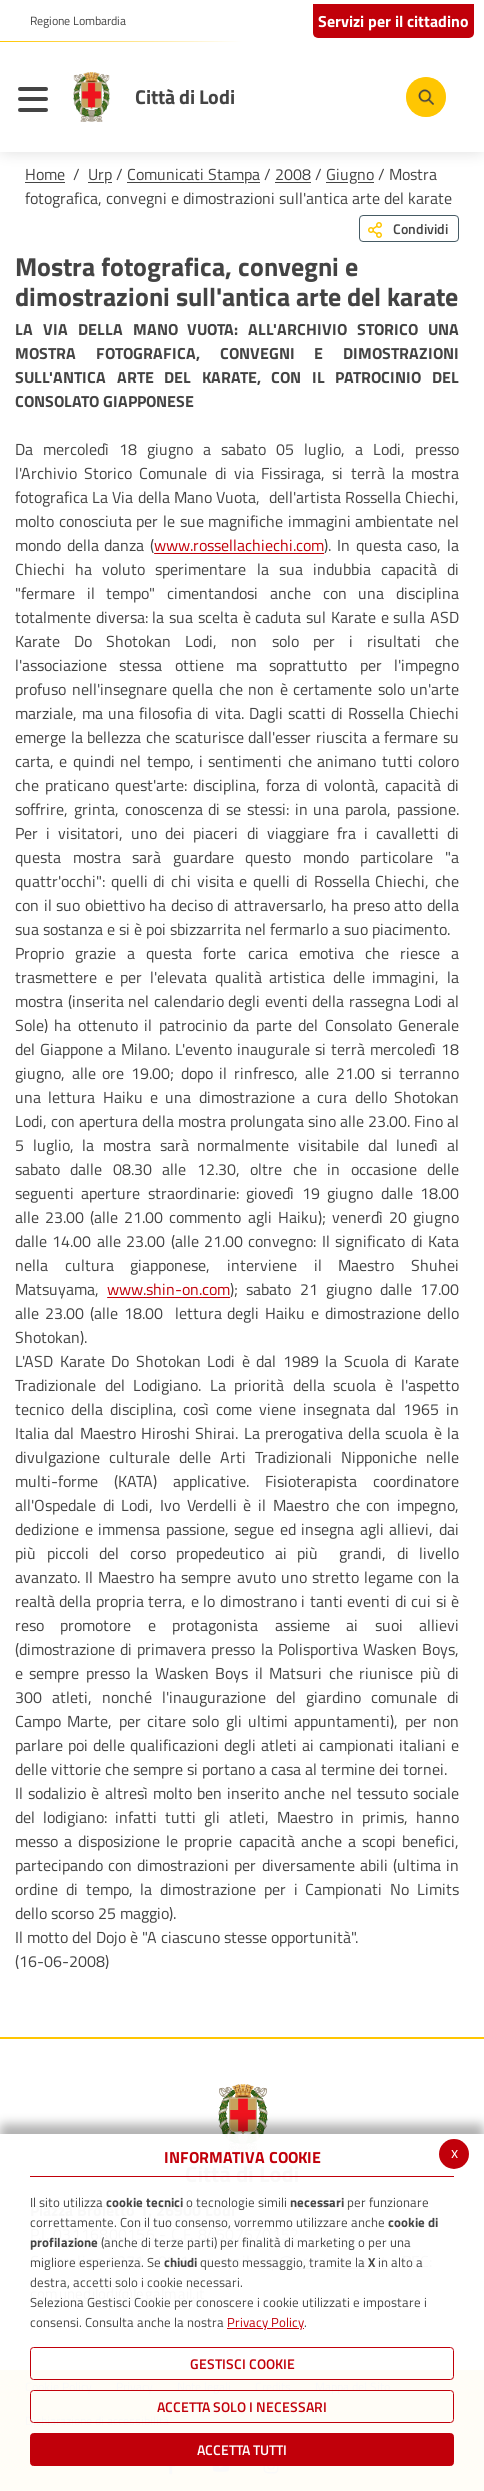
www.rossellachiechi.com (239, 545)
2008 (293, 174)
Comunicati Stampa (193, 174)
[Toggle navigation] (38, 102)
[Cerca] (426, 97)
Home (45, 174)
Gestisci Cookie (242, 2363)
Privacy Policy (265, 2322)
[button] (70, 21)
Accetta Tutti (242, 2449)
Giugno (350, 174)
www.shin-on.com (168, 1289)
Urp (100, 174)
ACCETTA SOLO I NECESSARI (242, 2406)
